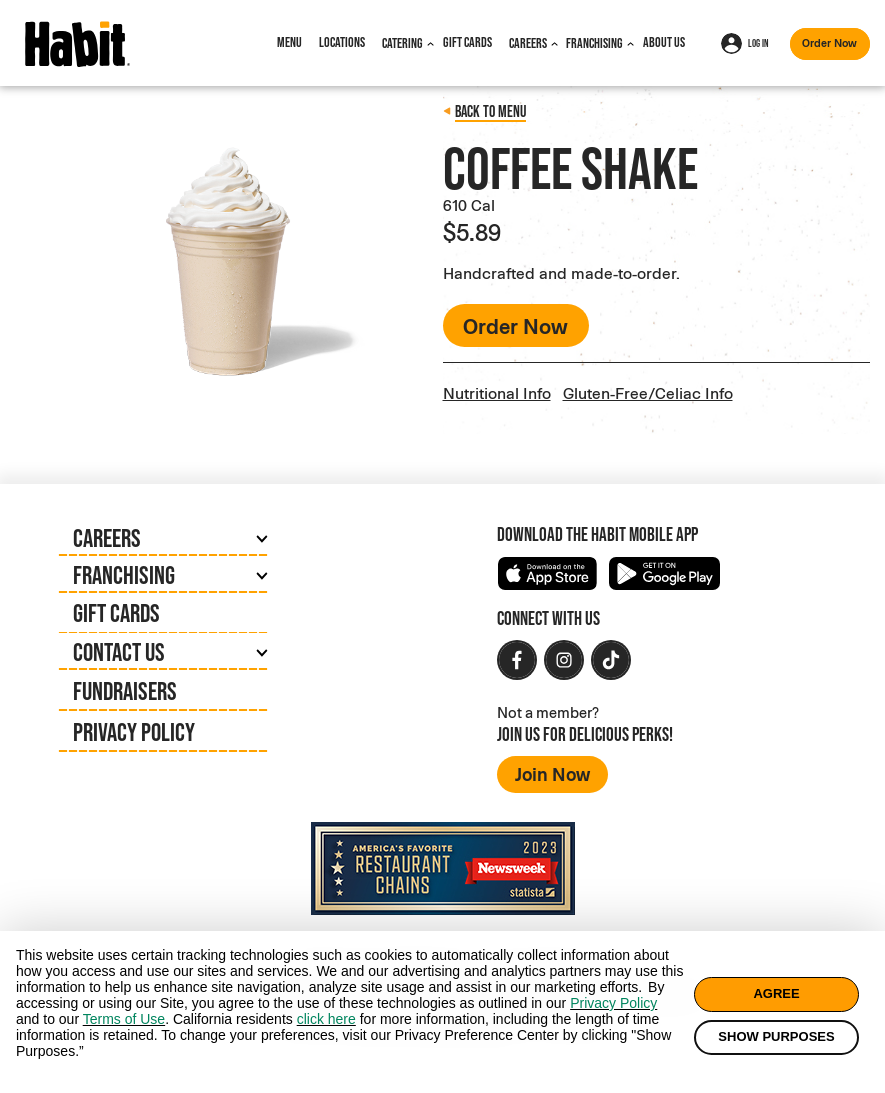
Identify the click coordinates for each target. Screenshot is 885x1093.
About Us (664, 42)
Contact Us (119, 651)
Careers (528, 43)
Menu (289, 42)
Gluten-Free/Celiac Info (648, 392)
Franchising (594, 43)
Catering (402, 43)
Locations (342, 42)
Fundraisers (125, 690)
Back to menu (490, 111)
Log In (745, 43)
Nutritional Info (497, 392)
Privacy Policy (134, 731)
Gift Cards (467, 42)
